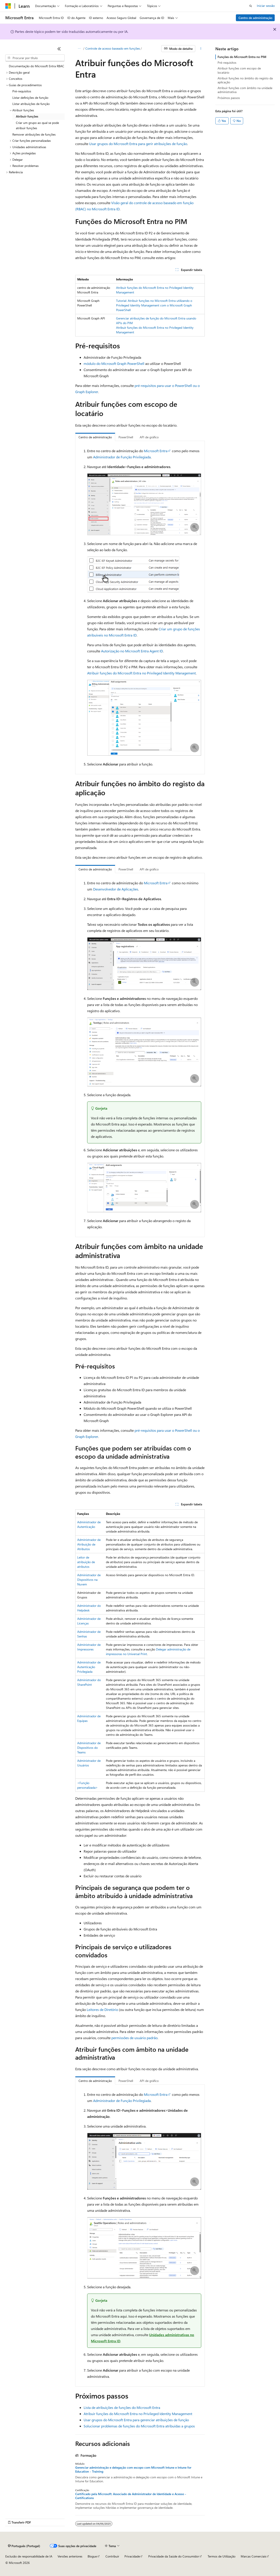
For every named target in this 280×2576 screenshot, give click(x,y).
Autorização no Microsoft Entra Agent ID (132, 651)
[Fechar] (59, 49)
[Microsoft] (8, 6)
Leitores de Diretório (102, 2009)
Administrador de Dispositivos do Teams (89, 1747)
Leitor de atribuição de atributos (86, 1562)
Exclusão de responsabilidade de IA (28, 2556)
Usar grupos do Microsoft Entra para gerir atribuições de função (138, 143)
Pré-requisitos (227, 62)
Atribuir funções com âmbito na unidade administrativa (245, 90)
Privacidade (132, 2556)
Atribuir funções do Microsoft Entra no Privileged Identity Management (141, 673)
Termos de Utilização (221, 2556)
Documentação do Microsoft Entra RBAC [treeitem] (36, 66)
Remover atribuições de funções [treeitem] (34, 134)
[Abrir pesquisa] (250, 6)
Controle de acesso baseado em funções (112, 48)
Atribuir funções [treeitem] (27, 116)
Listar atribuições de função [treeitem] (31, 104)
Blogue (92, 2556)
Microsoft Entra (155, 450)
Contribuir (112, 2556)
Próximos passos (229, 98)
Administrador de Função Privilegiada (122, 457)
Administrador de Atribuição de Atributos (89, 1544)
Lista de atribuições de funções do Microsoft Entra (122, 2407)
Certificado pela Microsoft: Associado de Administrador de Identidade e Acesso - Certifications (130, 2496)
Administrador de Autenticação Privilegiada (89, 1667)
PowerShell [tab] (125, 437)
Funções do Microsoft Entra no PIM (242, 57)
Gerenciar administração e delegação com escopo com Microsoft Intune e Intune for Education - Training (133, 2469)
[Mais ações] (201, 48)
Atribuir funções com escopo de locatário (239, 70)
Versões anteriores (70, 2556)
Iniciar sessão (266, 6)
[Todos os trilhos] (79, 48)
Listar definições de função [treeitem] (30, 97)
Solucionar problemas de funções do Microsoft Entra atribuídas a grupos (139, 2426)
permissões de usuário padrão (134, 2037)
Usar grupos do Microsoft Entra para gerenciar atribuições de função (136, 2419)
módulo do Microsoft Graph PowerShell (114, 363)
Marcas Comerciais (253, 2556)
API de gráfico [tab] (149, 437)
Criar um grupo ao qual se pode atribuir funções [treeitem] (37, 125)
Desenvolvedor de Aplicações (115, 889)
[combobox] (35, 58)
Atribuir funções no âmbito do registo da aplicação (245, 80)
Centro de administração (255, 18)
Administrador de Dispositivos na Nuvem (89, 1579)
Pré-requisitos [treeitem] (21, 91)
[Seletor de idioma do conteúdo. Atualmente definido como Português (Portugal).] (24, 2546)
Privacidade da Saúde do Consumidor (173, 2556)
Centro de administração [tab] (95, 437)
